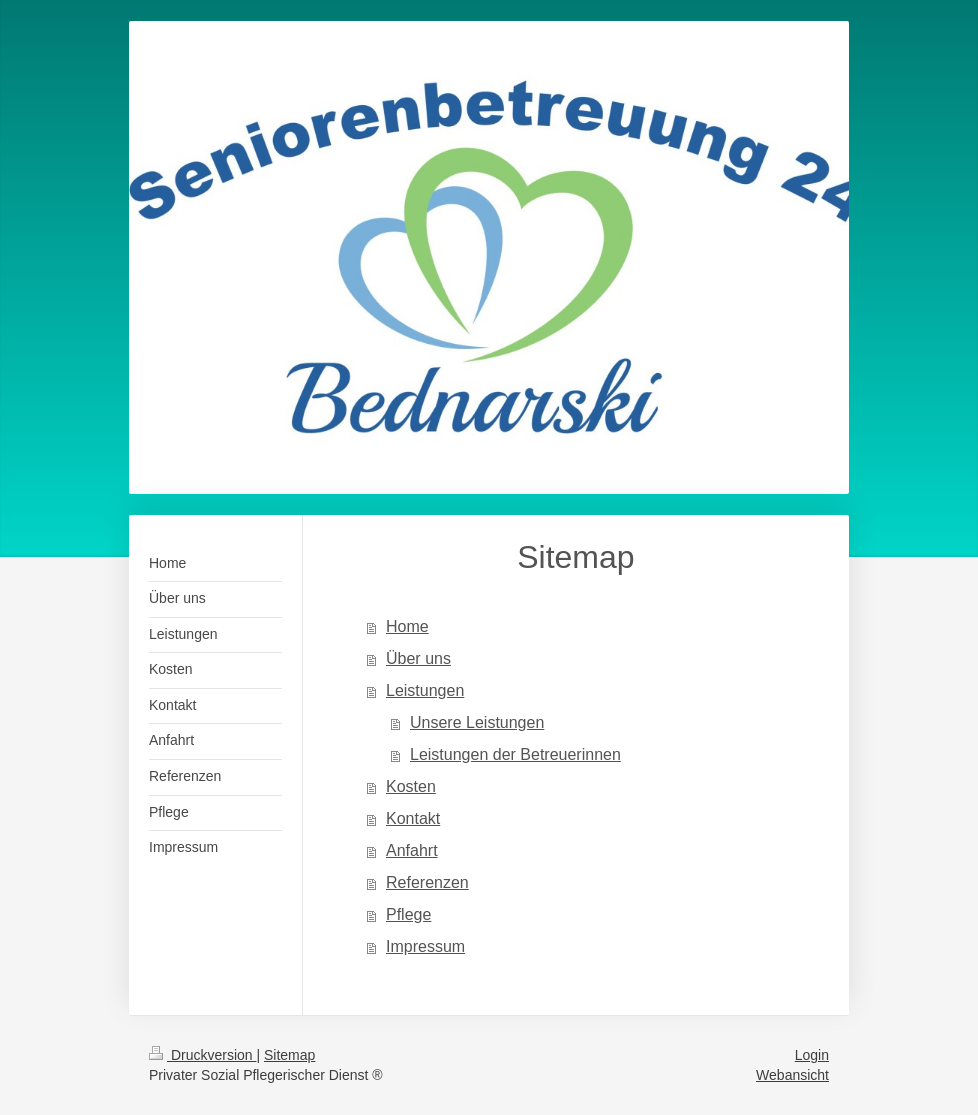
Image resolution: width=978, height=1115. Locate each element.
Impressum (425, 946)
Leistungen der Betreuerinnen (515, 754)
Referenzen (427, 882)
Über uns (418, 658)
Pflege (408, 914)
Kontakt (413, 818)
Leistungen (425, 690)
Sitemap (289, 1055)
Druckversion (202, 1055)
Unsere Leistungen (477, 722)
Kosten (411, 786)
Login (812, 1055)
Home (407, 626)
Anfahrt (412, 850)
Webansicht (792, 1075)
